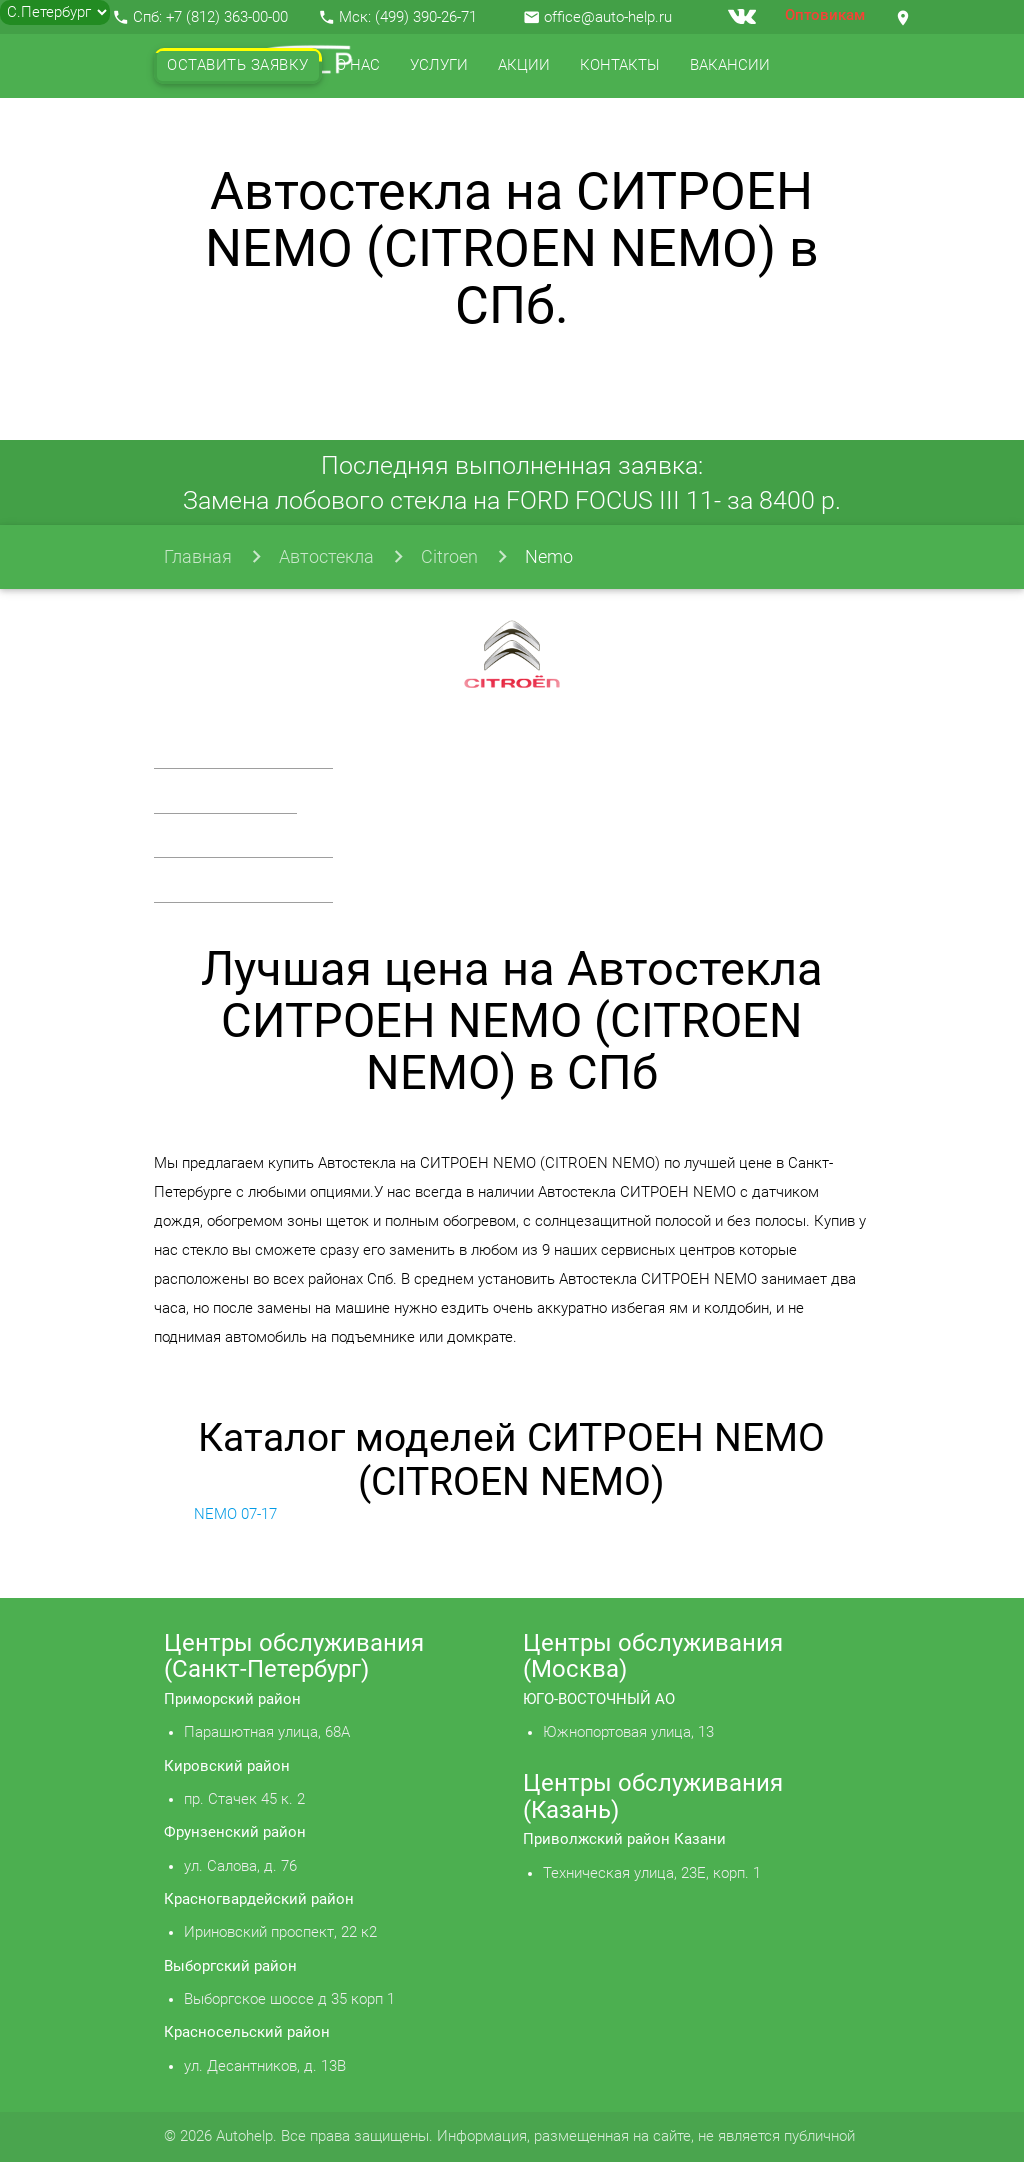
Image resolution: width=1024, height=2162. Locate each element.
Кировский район (227, 1766)
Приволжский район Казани (624, 1839)
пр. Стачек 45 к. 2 (244, 1799)
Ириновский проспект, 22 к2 (280, 1932)
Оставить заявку (238, 65)
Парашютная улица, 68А (267, 1732)
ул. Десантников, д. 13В (265, 2066)
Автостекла (326, 556)
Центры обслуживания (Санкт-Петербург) (294, 1656)
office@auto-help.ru (608, 17)
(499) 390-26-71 (426, 17)
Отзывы (200, 129)
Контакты (620, 65)
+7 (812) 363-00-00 (227, 17)
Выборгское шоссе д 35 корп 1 (289, 1999)
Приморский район (232, 1699)
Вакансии (730, 65)
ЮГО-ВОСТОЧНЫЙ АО (599, 1699)
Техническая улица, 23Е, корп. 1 (652, 1873)
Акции (524, 65)
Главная (198, 556)
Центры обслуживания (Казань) (653, 1796)
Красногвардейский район (259, 1899)
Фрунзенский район (235, 1832)
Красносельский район (247, 2032)
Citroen (449, 556)
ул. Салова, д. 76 (240, 1866)
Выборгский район (230, 1966)
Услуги (439, 65)
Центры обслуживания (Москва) (653, 1656)
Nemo (549, 556)
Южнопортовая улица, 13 (628, 1732)
